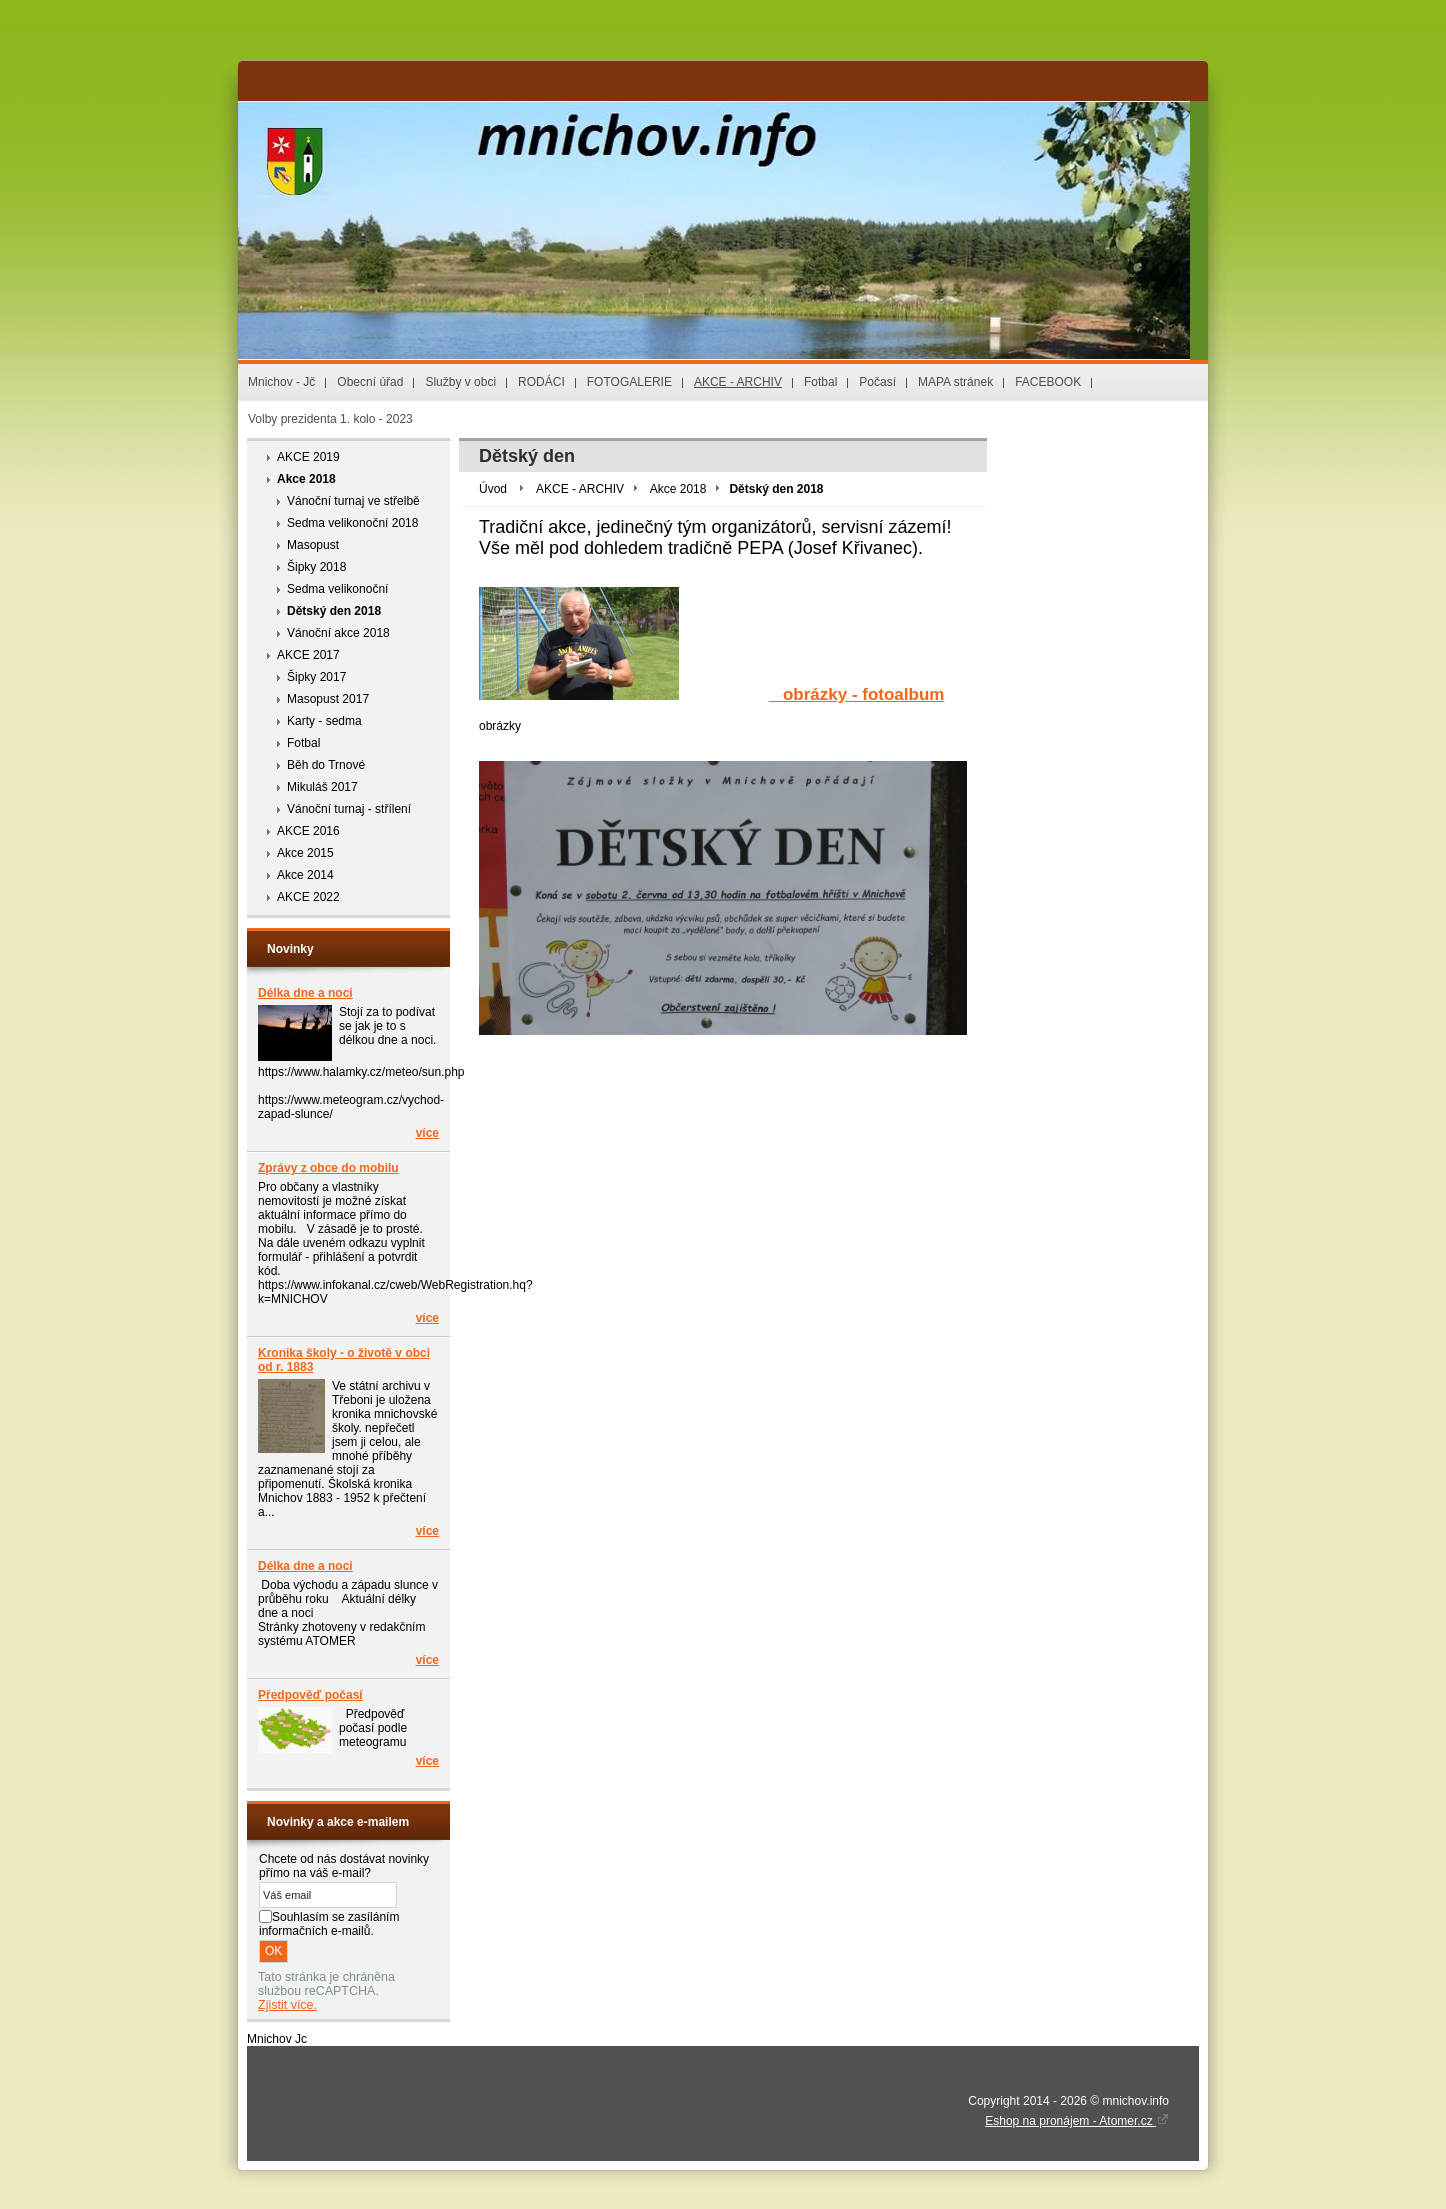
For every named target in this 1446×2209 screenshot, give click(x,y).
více (427, 1133)
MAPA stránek (955, 382)
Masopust (313, 545)
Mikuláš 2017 (322, 787)
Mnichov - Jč (281, 382)
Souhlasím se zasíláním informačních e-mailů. (329, 1924)
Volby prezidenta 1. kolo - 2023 (330, 419)
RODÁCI (541, 382)
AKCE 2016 (308, 831)
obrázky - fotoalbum (857, 694)
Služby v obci (460, 382)
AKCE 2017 (308, 655)
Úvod (493, 489)
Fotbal (820, 382)
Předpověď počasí (310, 1695)
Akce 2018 (306, 479)
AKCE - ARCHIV (738, 382)
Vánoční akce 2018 (338, 633)
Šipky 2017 (316, 677)
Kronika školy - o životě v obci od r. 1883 (344, 1360)
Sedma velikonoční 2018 (352, 523)
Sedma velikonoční (337, 589)
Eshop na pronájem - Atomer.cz (1077, 2121)
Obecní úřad (370, 382)
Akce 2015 (305, 853)
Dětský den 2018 (334, 611)
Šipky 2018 (316, 567)
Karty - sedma (324, 721)
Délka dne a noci (305, 993)
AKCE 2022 (308, 897)
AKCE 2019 (308, 457)
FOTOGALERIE (629, 382)
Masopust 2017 (328, 699)
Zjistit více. (287, 2005)
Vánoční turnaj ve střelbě (353, 501)
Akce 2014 (305, 875)
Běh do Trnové (326, 765)
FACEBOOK (1048, 382)
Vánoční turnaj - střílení (349, 809)
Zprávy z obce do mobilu (328, 1168)
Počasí (877, 382)
